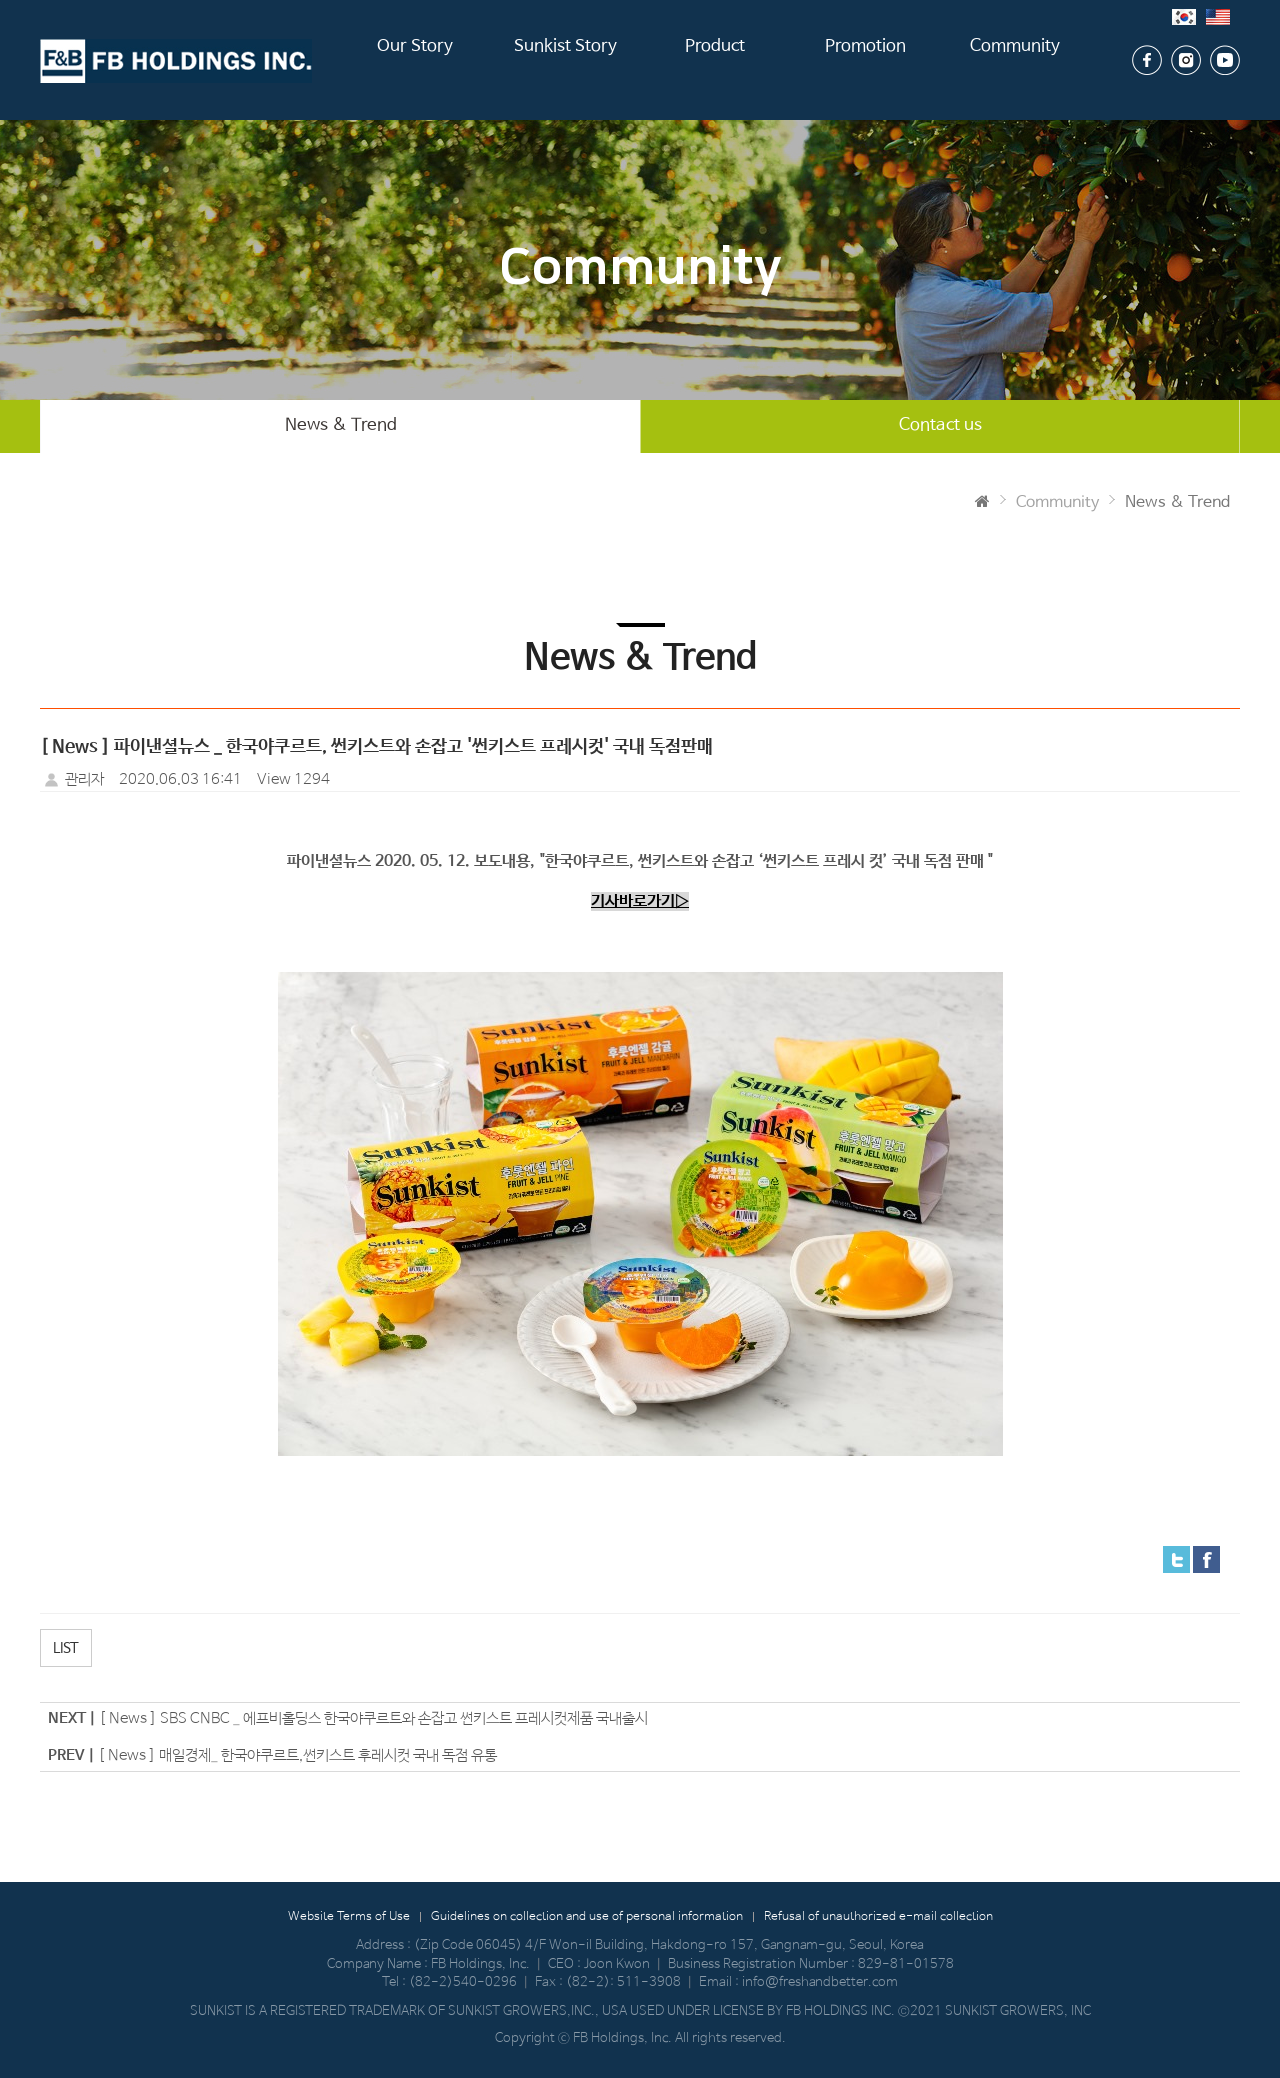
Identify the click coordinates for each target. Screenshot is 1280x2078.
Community (1015, 60)
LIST (66, 1649)
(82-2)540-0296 (463, 1983)
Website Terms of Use (349, 1918)
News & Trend (341, 426)
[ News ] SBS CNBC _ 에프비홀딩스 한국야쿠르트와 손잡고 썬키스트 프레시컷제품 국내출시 (373, 1719)
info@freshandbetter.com (820, 1983)
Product (715, 60)
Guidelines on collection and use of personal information (587, 1918)
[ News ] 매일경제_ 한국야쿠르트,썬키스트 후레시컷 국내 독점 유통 (297, 1755)
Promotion (865, 60)
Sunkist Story (565, 60)
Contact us (940, 426)
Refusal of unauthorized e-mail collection (878, 1918)
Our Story (415, 60)
